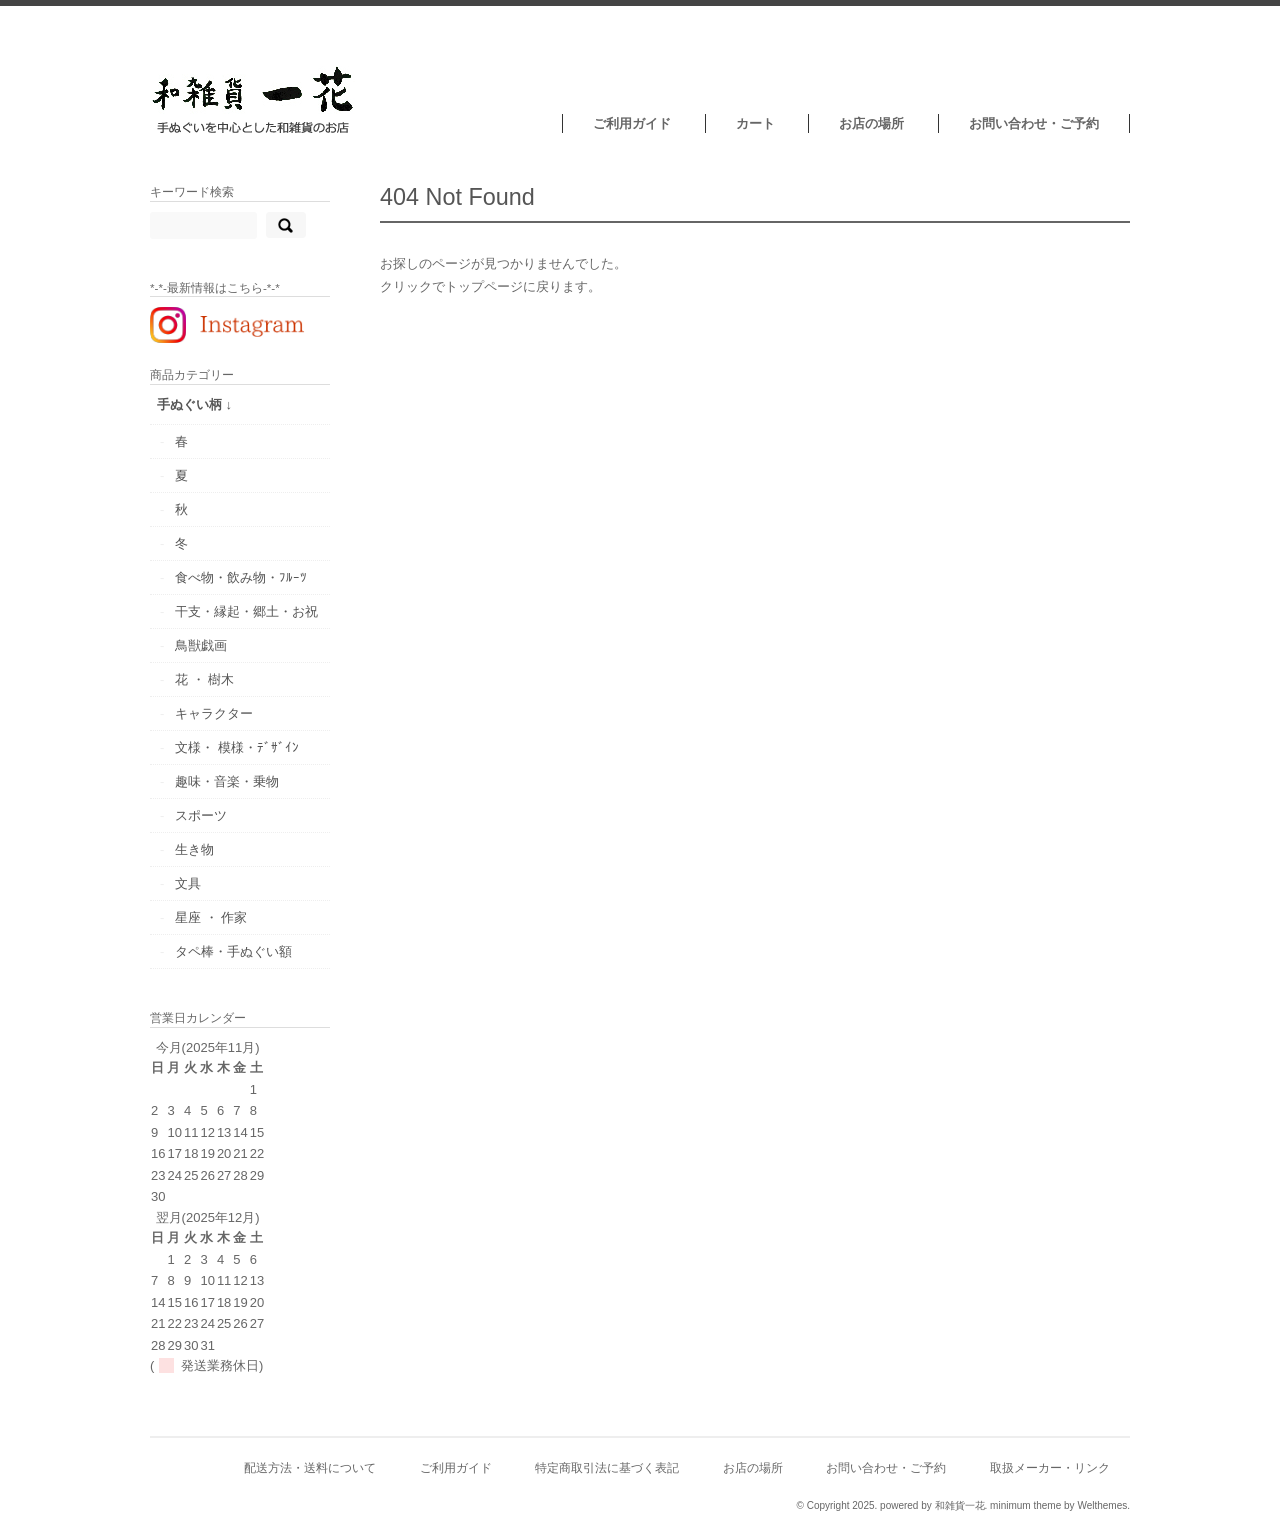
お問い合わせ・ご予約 (1034, 123)
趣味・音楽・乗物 (227, 781)
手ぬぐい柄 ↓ (194, 404)
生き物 (194, 849)
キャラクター (214, 713)
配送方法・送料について (310, 1467)
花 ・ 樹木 (204, 679)
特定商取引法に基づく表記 (607, 1467)
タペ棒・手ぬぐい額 (233, 951)
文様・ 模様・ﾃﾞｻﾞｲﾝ (237, 747)
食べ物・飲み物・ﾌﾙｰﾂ (241, 577)
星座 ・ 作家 (211, 917)
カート (755, 123)
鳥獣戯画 (201, 645)
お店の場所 (871, 123)
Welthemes (1102, 1505)
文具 (188, 883)
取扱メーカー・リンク (1050, 1467)
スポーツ (201, 815)
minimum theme (1025, 1505)
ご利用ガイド (632, 123)
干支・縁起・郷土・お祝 (246, 611)
